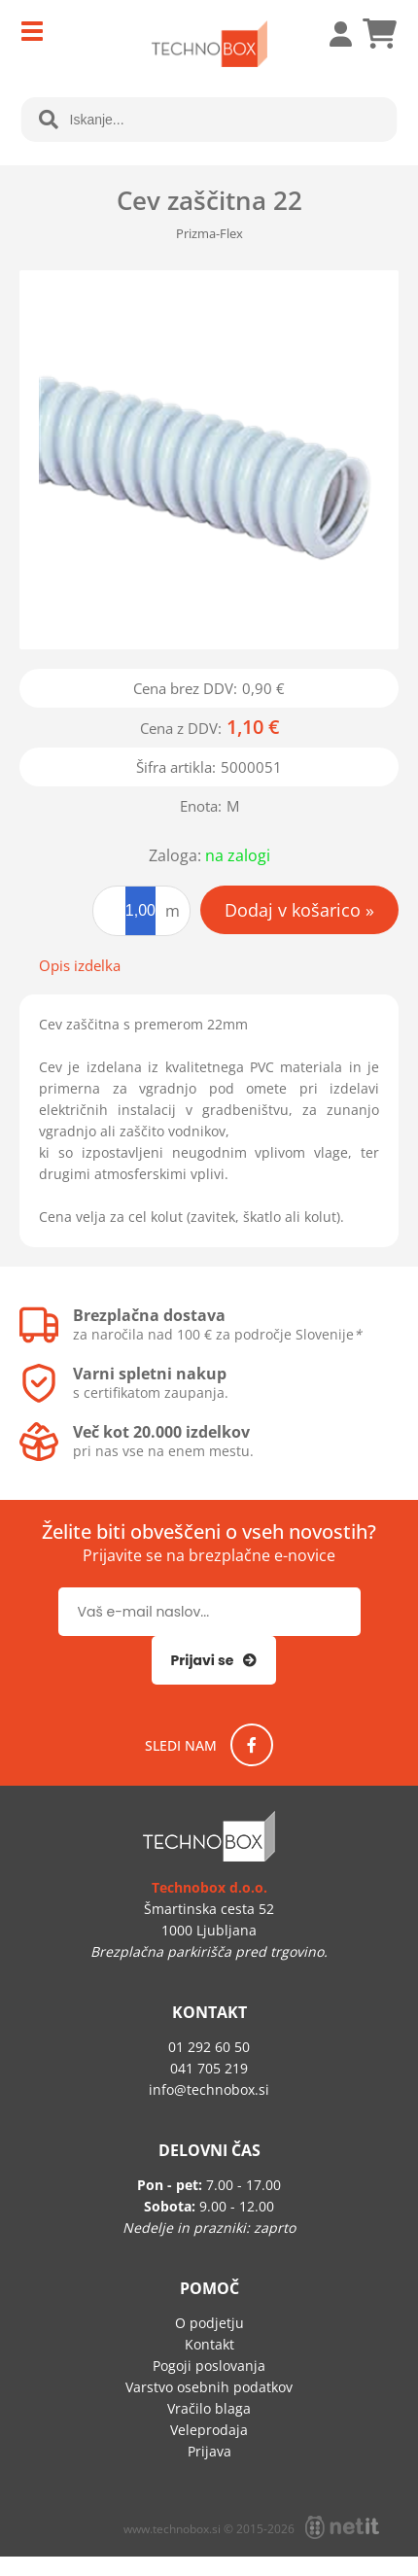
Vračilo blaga (209, 2408)
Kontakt (209, 2344)
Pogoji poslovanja (209, 2365)
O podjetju (209, 2323)
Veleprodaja (209, 2429)
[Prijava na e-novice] (214, 1660)
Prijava (330, 34)
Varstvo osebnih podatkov (209, 2387)
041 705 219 (209, 2068)
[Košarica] (379, 34)
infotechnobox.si (209, 2089)
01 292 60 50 (209, 2046)
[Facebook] (251, 1744)
